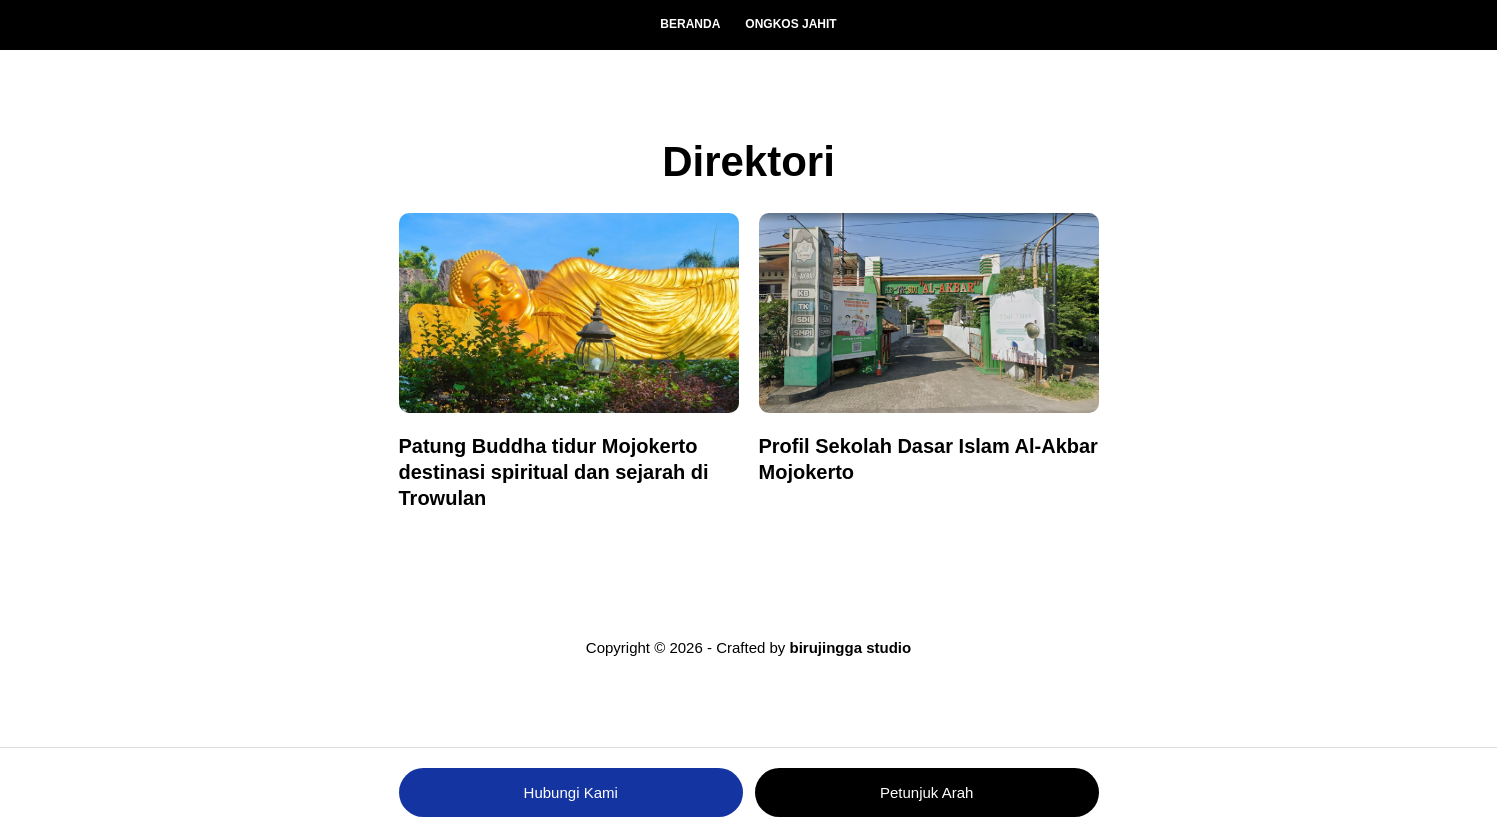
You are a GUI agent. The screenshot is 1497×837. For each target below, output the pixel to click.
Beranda (690, 24)
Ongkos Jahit (790, 24)
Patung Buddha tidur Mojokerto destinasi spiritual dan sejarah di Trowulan (554, 472)
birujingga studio (851, 647)
